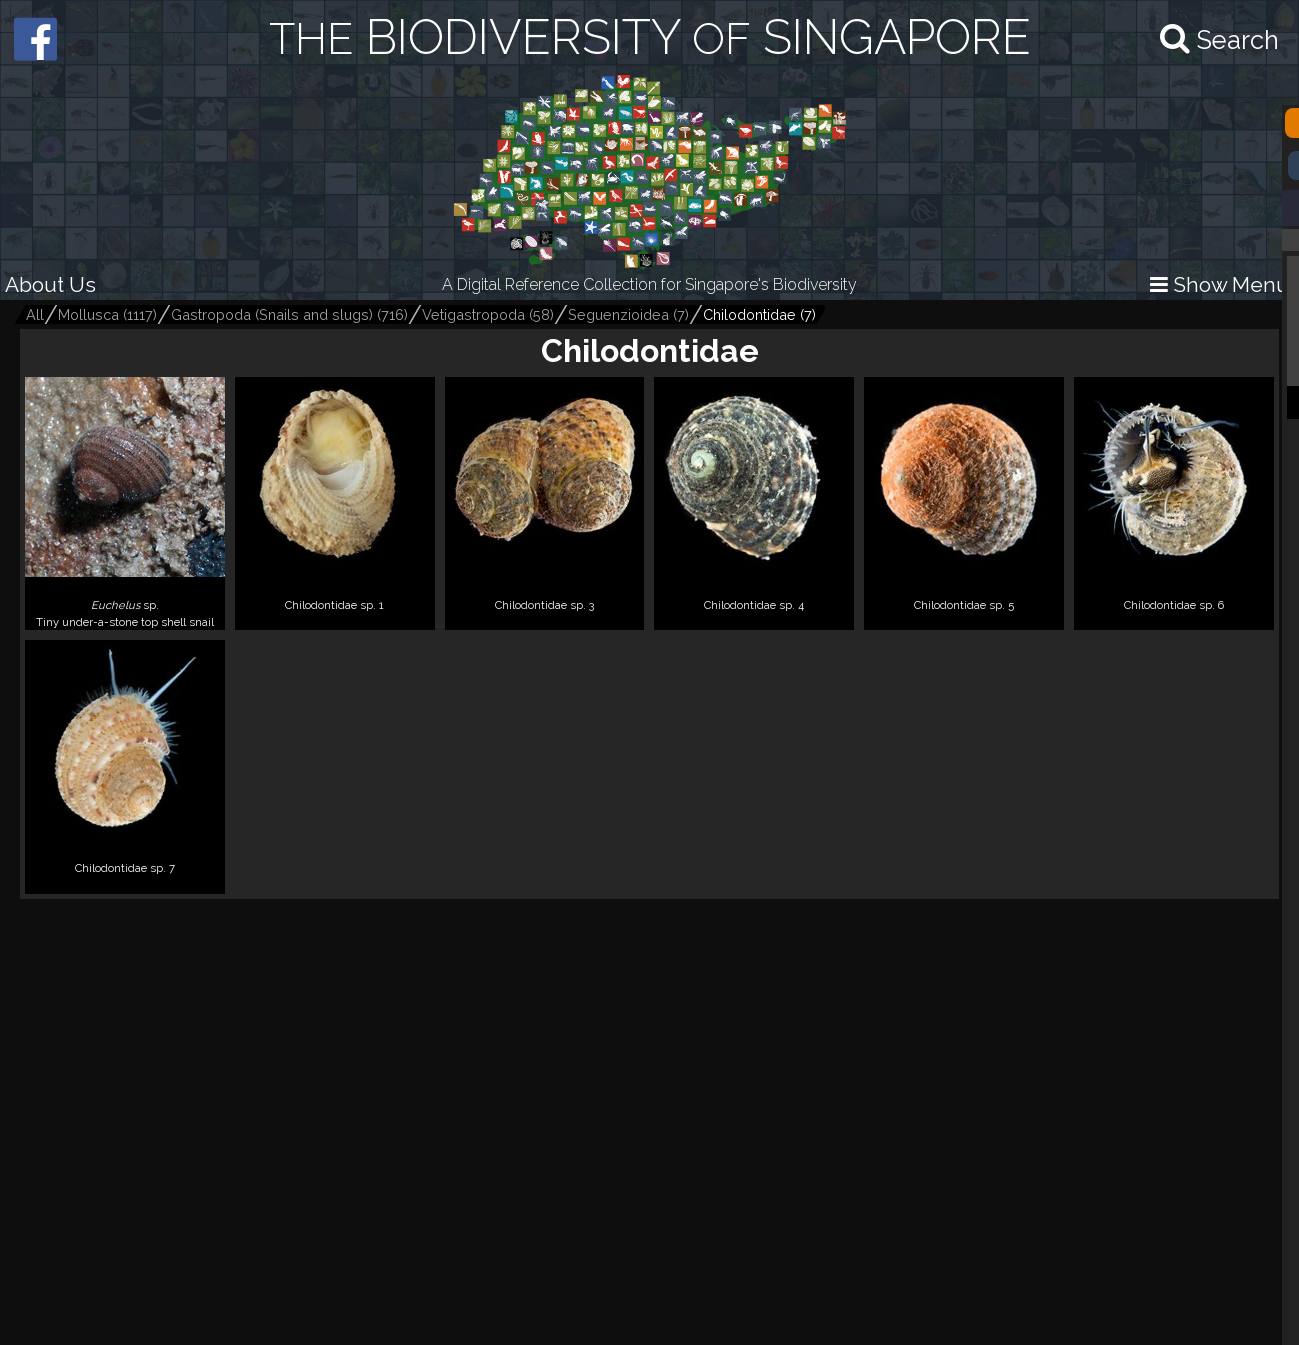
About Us (50, 284)
